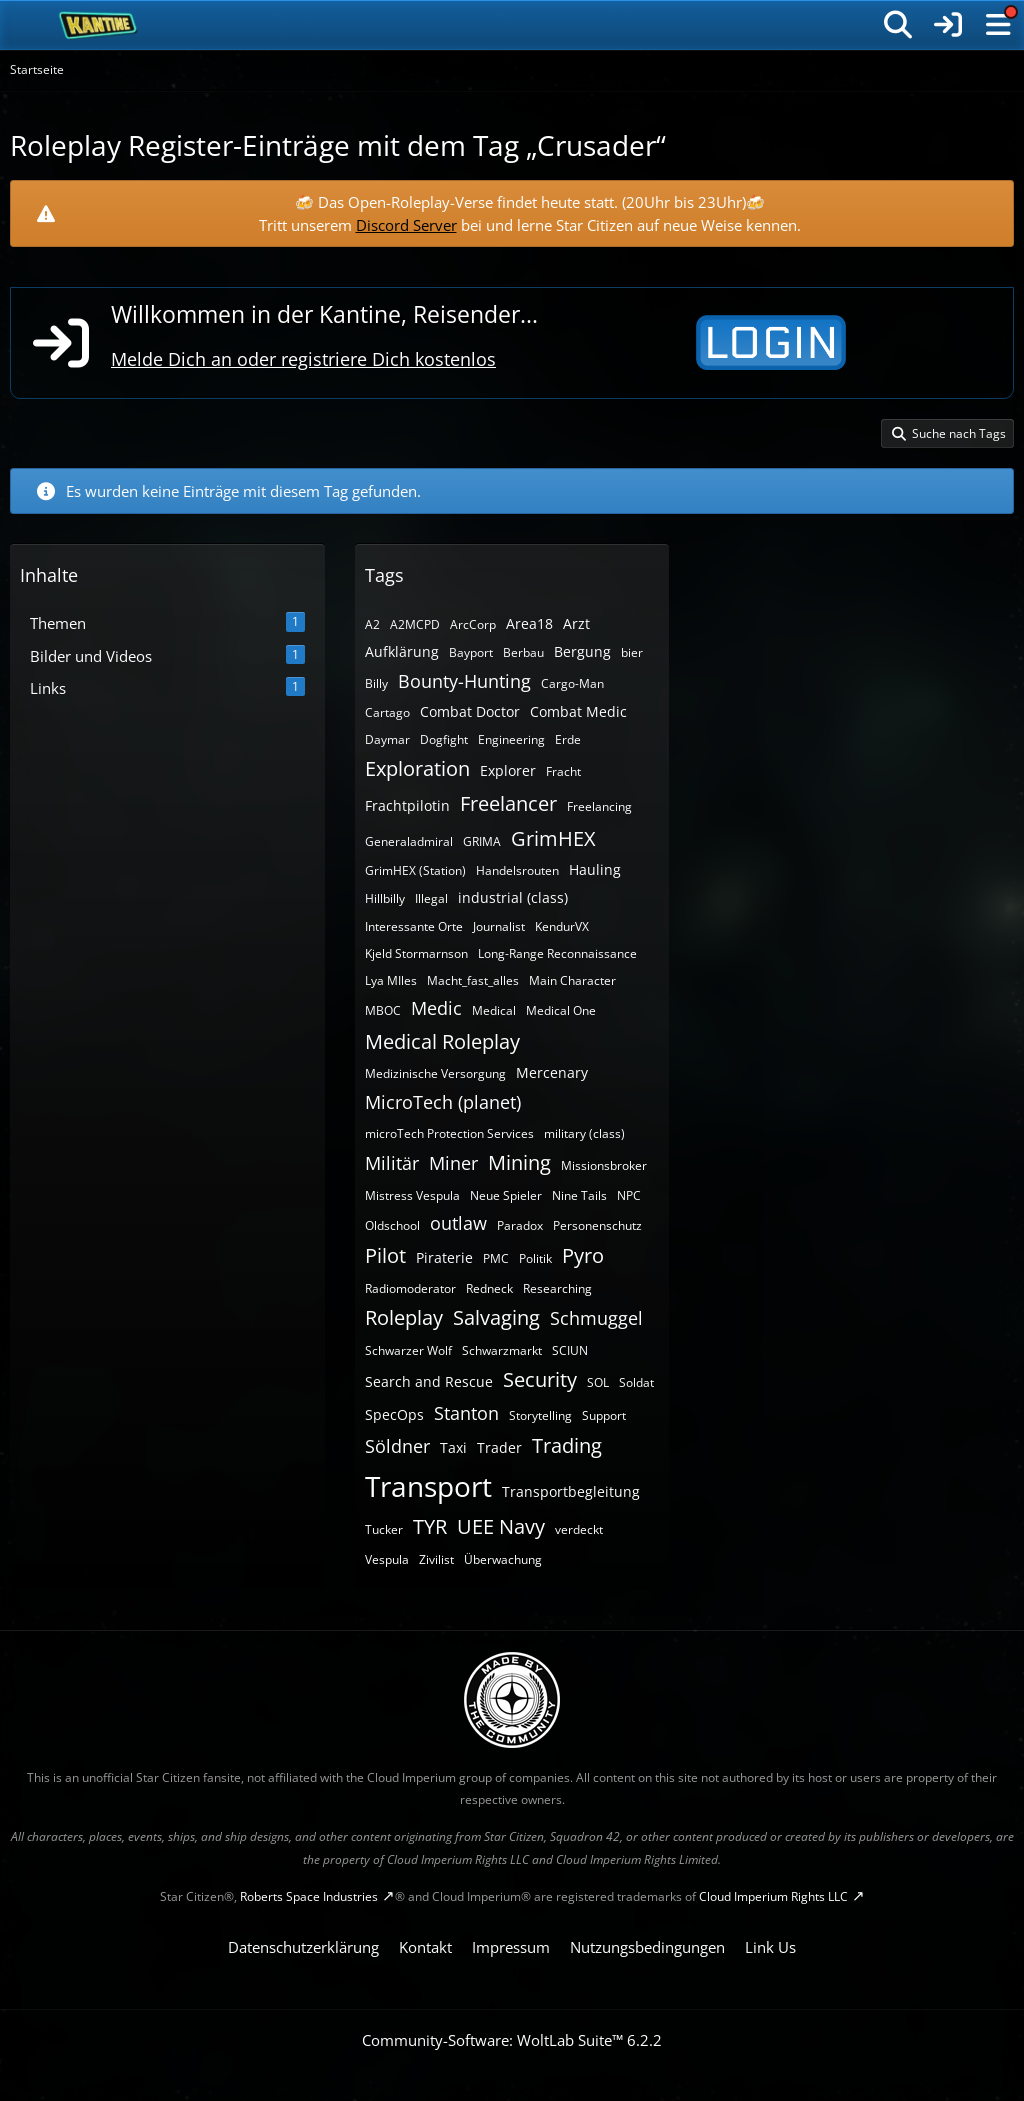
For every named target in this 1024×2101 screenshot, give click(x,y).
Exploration (417, 768)
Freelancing (599, 806)
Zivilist (436, 1559)
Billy (376, 683)
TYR (430, 1526)
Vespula (387, 1559)
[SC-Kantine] (98, 25)
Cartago (387, 712)
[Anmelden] (948, 25)
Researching (557, 1288)
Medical (494, 1010)
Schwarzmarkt (502, 1350)
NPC (629, 1195)
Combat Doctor (470, 711)
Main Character (572, 980)
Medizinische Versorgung (435, 1073)
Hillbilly (385, 898)
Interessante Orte (414, 926)
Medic (436, 1008)
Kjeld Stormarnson (416, 953)
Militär (392, 1163)
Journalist (499, 926)
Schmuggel (596, 1318)
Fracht (563, 771)
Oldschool (392, 1225)
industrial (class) (513, 897)
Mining (519, 1162)
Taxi (453, 1447)
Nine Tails (579, 1195)
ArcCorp (473, 624)
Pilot (385, 1255)
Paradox (520, 1225)
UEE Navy (501, 1526)
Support (604, 1415)
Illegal (431, 898)
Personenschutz (597, 1225)
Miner (453, 1163)
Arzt (576, 623)
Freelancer (508, 803)
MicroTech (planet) (443, 1102)
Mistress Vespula (412, 1195)
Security (540, 1379)
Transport (428, 1486)
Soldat (636, 1382)
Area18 (529, 623)
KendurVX (562, 926)
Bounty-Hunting (464, 681)
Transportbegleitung (571, 1491)
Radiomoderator (410, 1288)
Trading (567, 1445)
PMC (496, 1258)
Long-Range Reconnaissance (557, 953)
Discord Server (406, 225)
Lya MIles (391, 980)
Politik (535, 1258)
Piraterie (444, 1257)
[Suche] (898, 25)
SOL (598, 1382)
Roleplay (404, 1317)
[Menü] (998, 25)
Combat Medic (578, 711)
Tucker (384, 1529)
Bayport (471, 652)
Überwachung (503, 1559)
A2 (372, 624)
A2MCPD (415, 624)
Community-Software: (512, 2040)
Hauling (595, 869)
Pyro (583, 1255)
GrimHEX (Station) (415, 870)
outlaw (458, 1223)
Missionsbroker (604, 1165)
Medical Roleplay (442, 1041)
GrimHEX (553, 838)
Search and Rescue (429, 1381)
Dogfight (444, 739)
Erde (568, 739)
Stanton (466, 1413)
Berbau (523, 652)
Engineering (511, 739)
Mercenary (552, 1072)
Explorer (508, 770)
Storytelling (540, 1415)
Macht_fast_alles (473, 980)
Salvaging (496, 1317)
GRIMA (482, 841)
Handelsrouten (517, 870)
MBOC (383, 1010)
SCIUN (570, 1350)
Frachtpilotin (407, 805)
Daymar (387, 739)
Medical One (561, 1010)
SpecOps (394, 1414)
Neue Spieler (506, 1195)
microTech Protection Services (449, 1133)
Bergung (582, 651)
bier (632, 652)
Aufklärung (402, 651)
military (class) (584, 1133)
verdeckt (579, 1529)
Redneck (489, 1288)
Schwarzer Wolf (408, 1350)
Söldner (397, 1446)
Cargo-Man (572, 683)
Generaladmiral (409, 841)
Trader (499, 1447)
